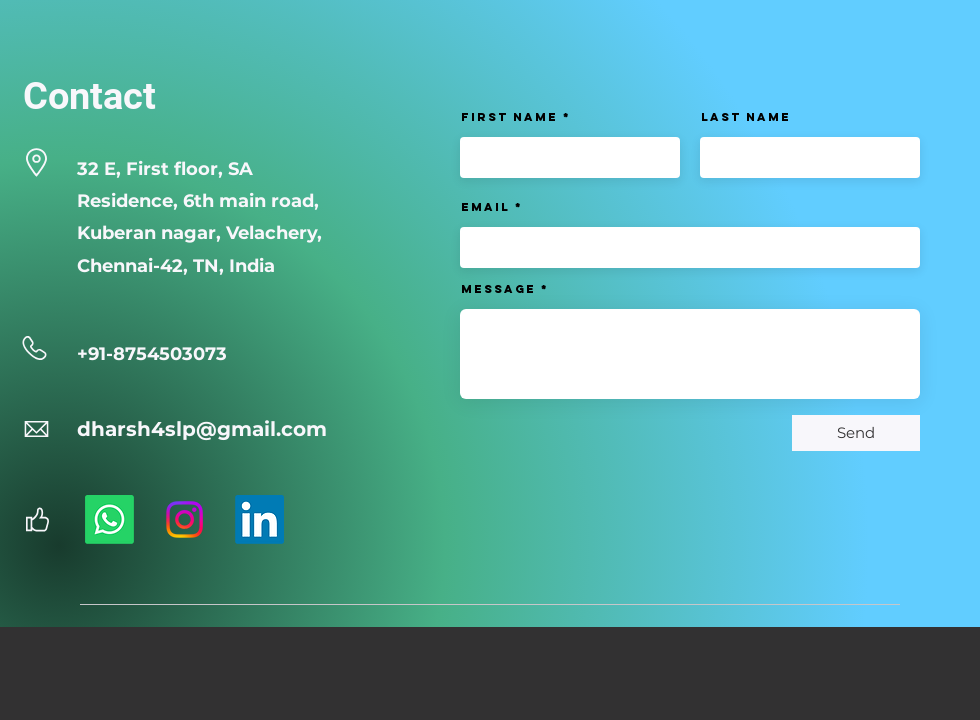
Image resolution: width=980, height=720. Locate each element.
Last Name (746, 117)
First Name (509, 117)
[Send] (856, 433)
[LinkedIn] (259, 519)
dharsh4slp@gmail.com (202, 429)
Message (498, 289)
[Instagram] (184, 519)
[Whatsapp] (109, 519)
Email (485, 207)
